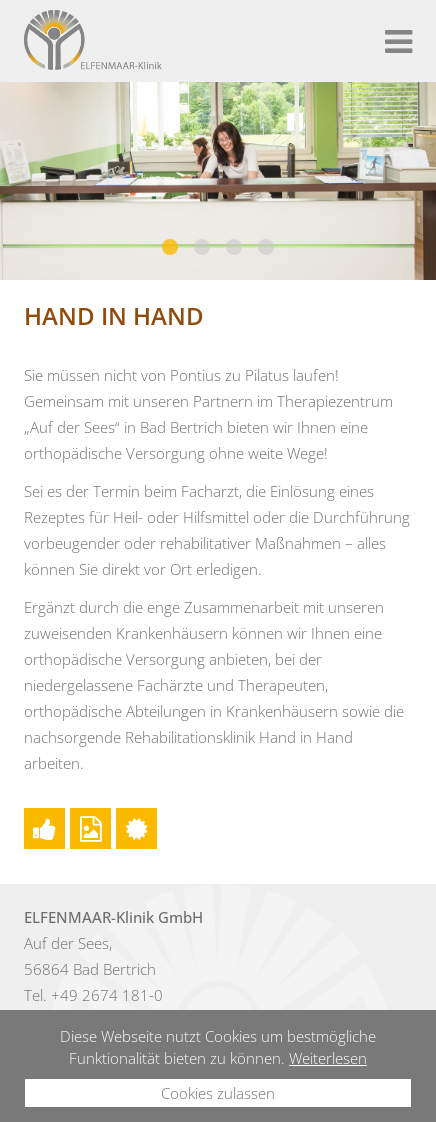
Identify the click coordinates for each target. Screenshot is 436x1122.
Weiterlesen (328, 1058)
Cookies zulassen (218, 1093)
